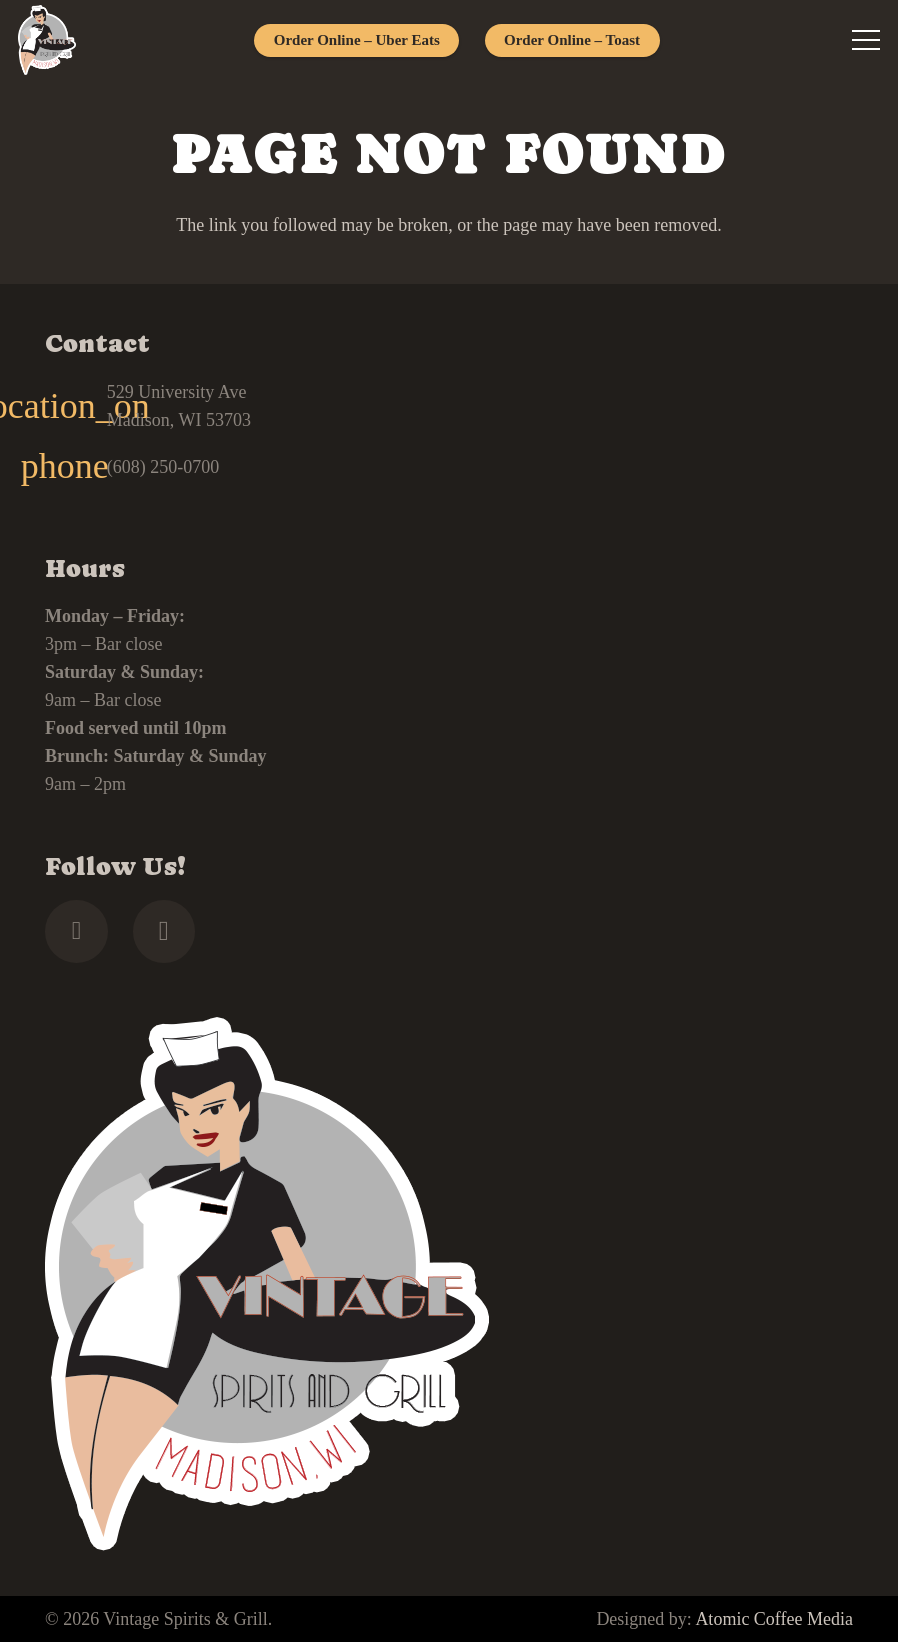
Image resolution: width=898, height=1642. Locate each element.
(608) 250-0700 (163, 467)
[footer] (47, 40)
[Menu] (866, 40)
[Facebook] (76, 931)
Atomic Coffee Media (774, 1619)
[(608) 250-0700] (76, 467)
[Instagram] (164, 931)
